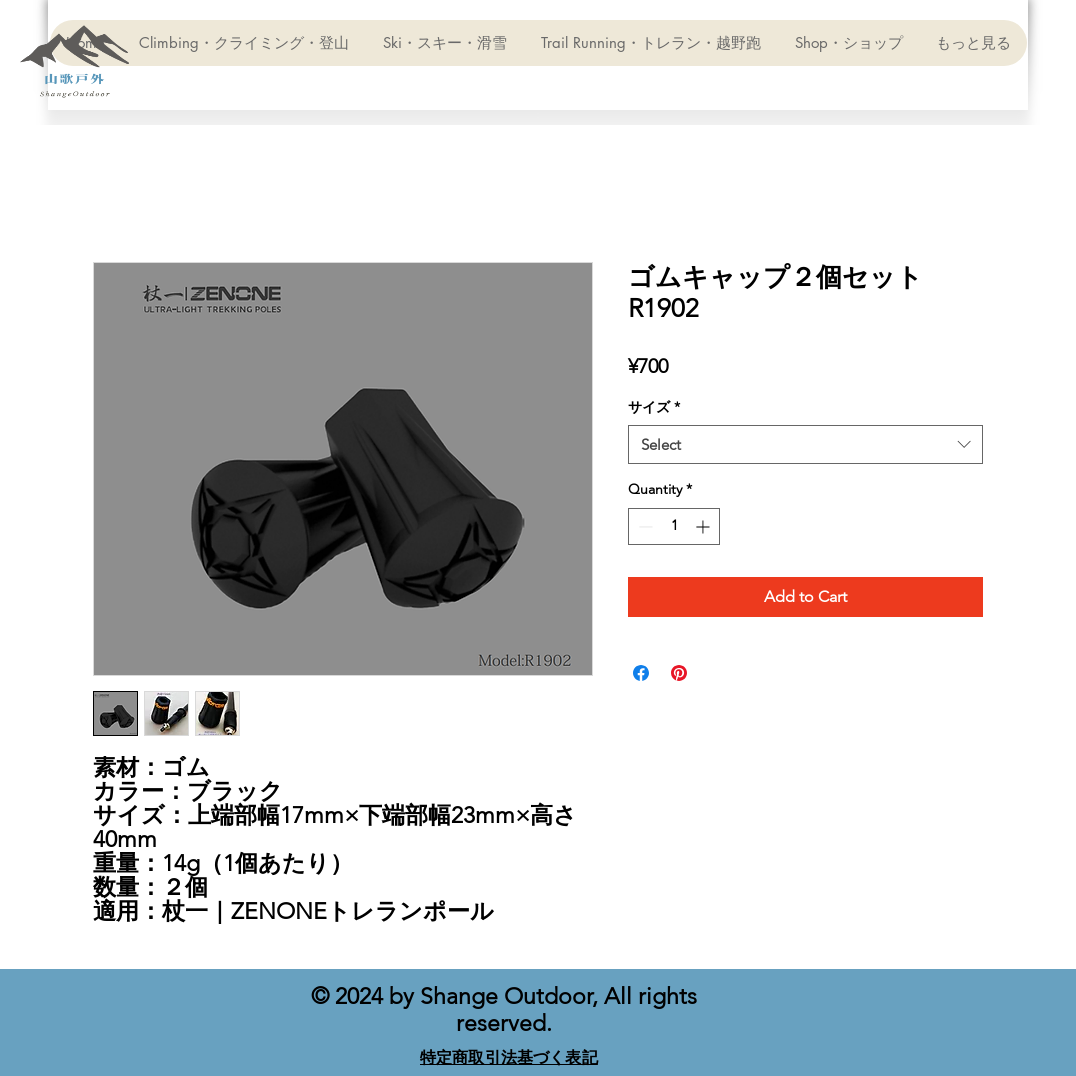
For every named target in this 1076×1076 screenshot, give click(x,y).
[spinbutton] (674, 526)
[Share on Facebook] (641, 673)
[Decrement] (643, 526)
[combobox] (805, 444)
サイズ (654, 407)
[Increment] (704, 526)
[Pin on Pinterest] (679, 673)
